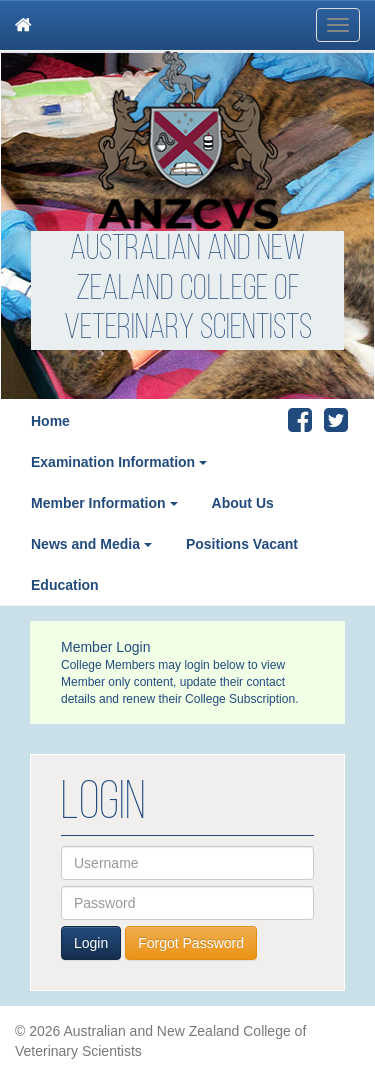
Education (65, 585)
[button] (209, 462)
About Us (243, 503)
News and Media (85, 544)
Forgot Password (191, 943)
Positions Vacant (242, 544)
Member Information (98, 503)
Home (50, 421)
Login (91, 943)
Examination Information (113, 462)
